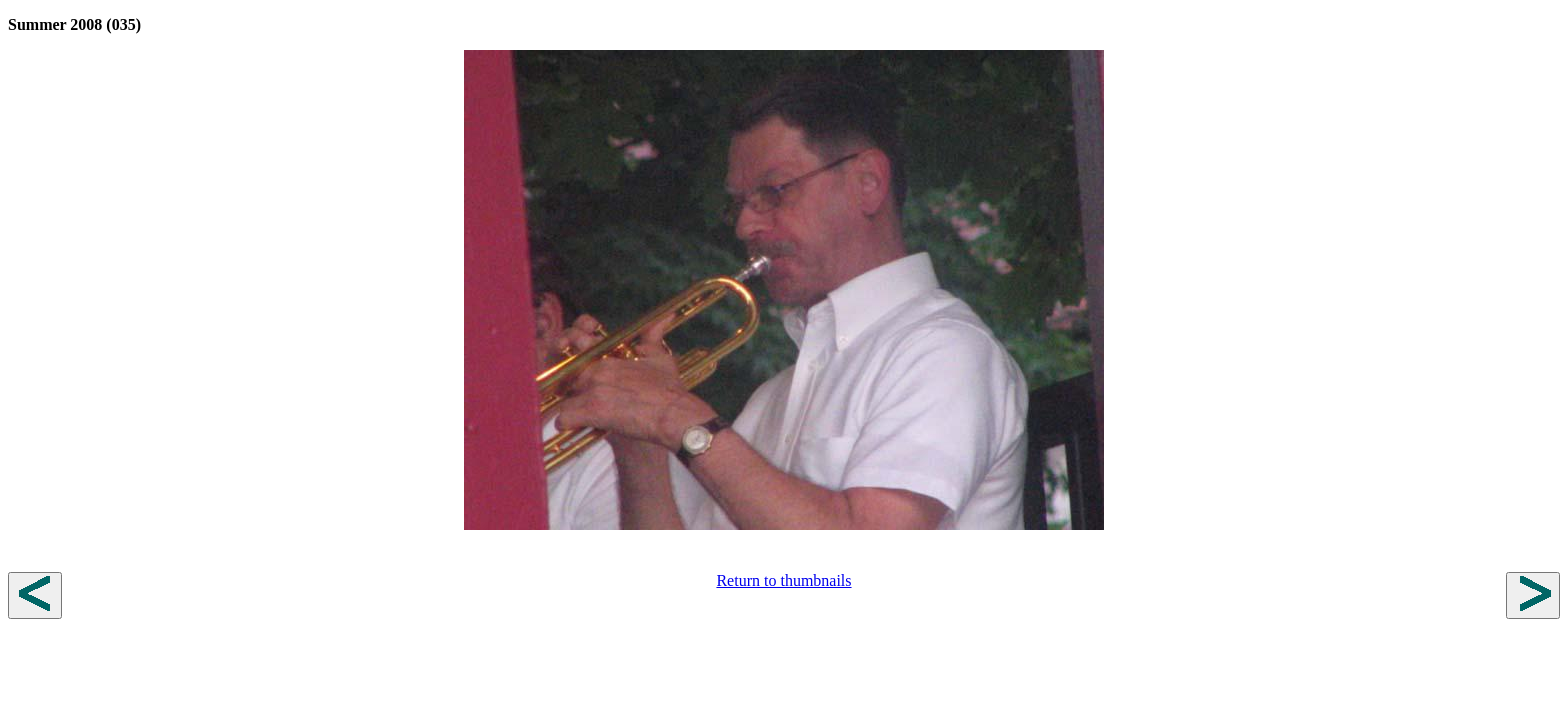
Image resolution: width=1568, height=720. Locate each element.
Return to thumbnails (783, 580)
